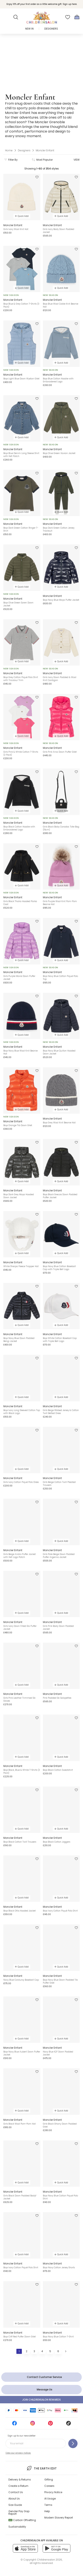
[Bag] (77, 17)
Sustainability (17, 2526)
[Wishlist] (67, 17)
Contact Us (15, 2492)
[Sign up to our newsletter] (73, 2443)
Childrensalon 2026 (49, 2559)
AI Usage (50, 2498)
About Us (14, 2498)
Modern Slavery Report (58, 2517)
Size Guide (15, 2505)
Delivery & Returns (19, 2479)
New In (29, 28)
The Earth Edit (41, 2468)
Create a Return (18, 2486)
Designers (51, 28)
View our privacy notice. (18, 2452)
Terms (48, 2505)
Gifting (48, 2479)
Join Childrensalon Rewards (41, 2399)
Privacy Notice (53, 2492)
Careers (49, 2486)
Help (47, 2511)
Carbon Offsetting (22, 2520)
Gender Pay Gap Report (18, 2512)
